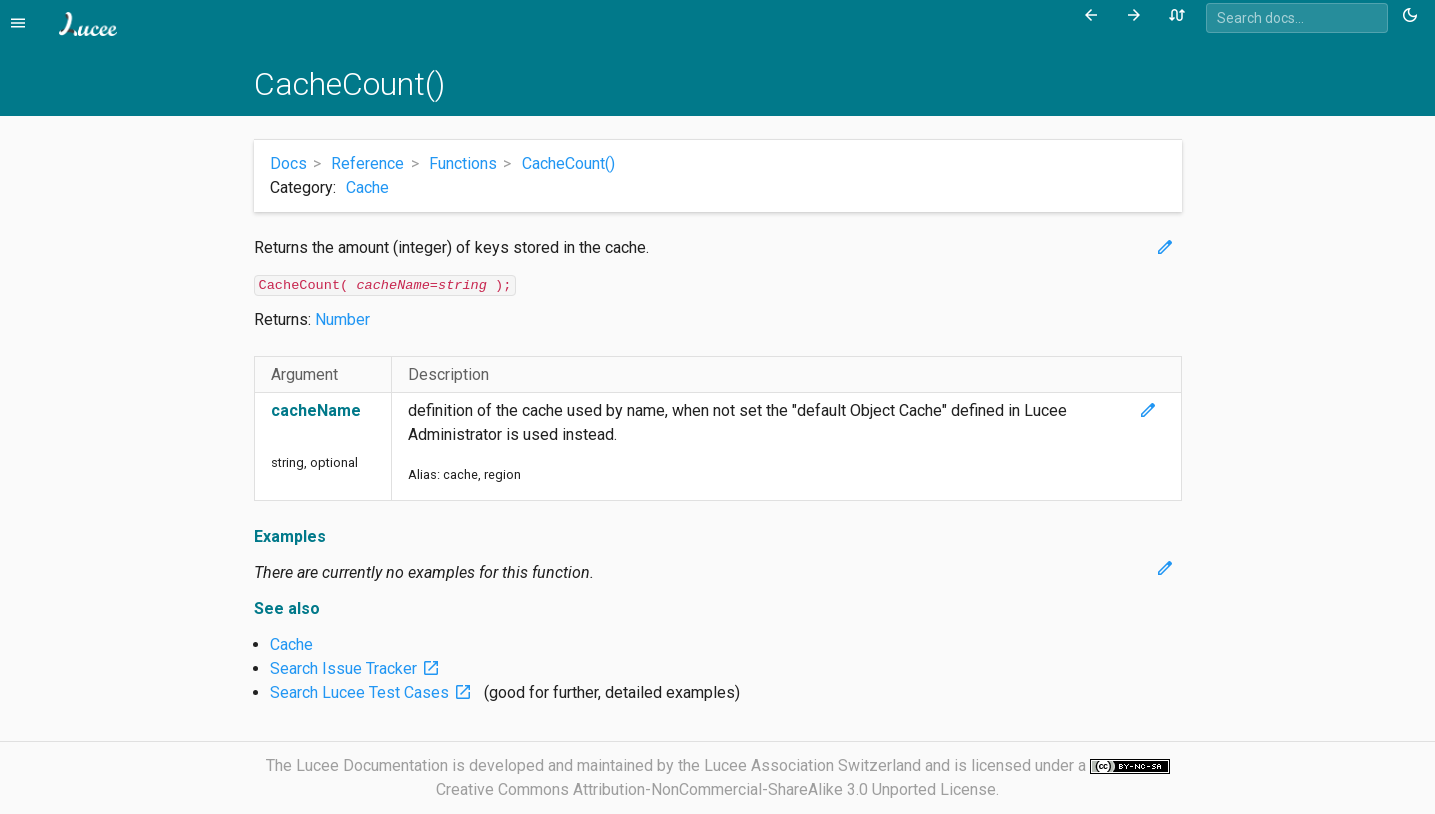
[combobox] (1297, 18)
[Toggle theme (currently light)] (1413, 16)
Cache (367, 187)
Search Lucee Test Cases (375, 692)
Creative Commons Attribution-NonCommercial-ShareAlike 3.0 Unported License (716, 789)
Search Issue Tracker (359, 668)
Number (342, 319)
